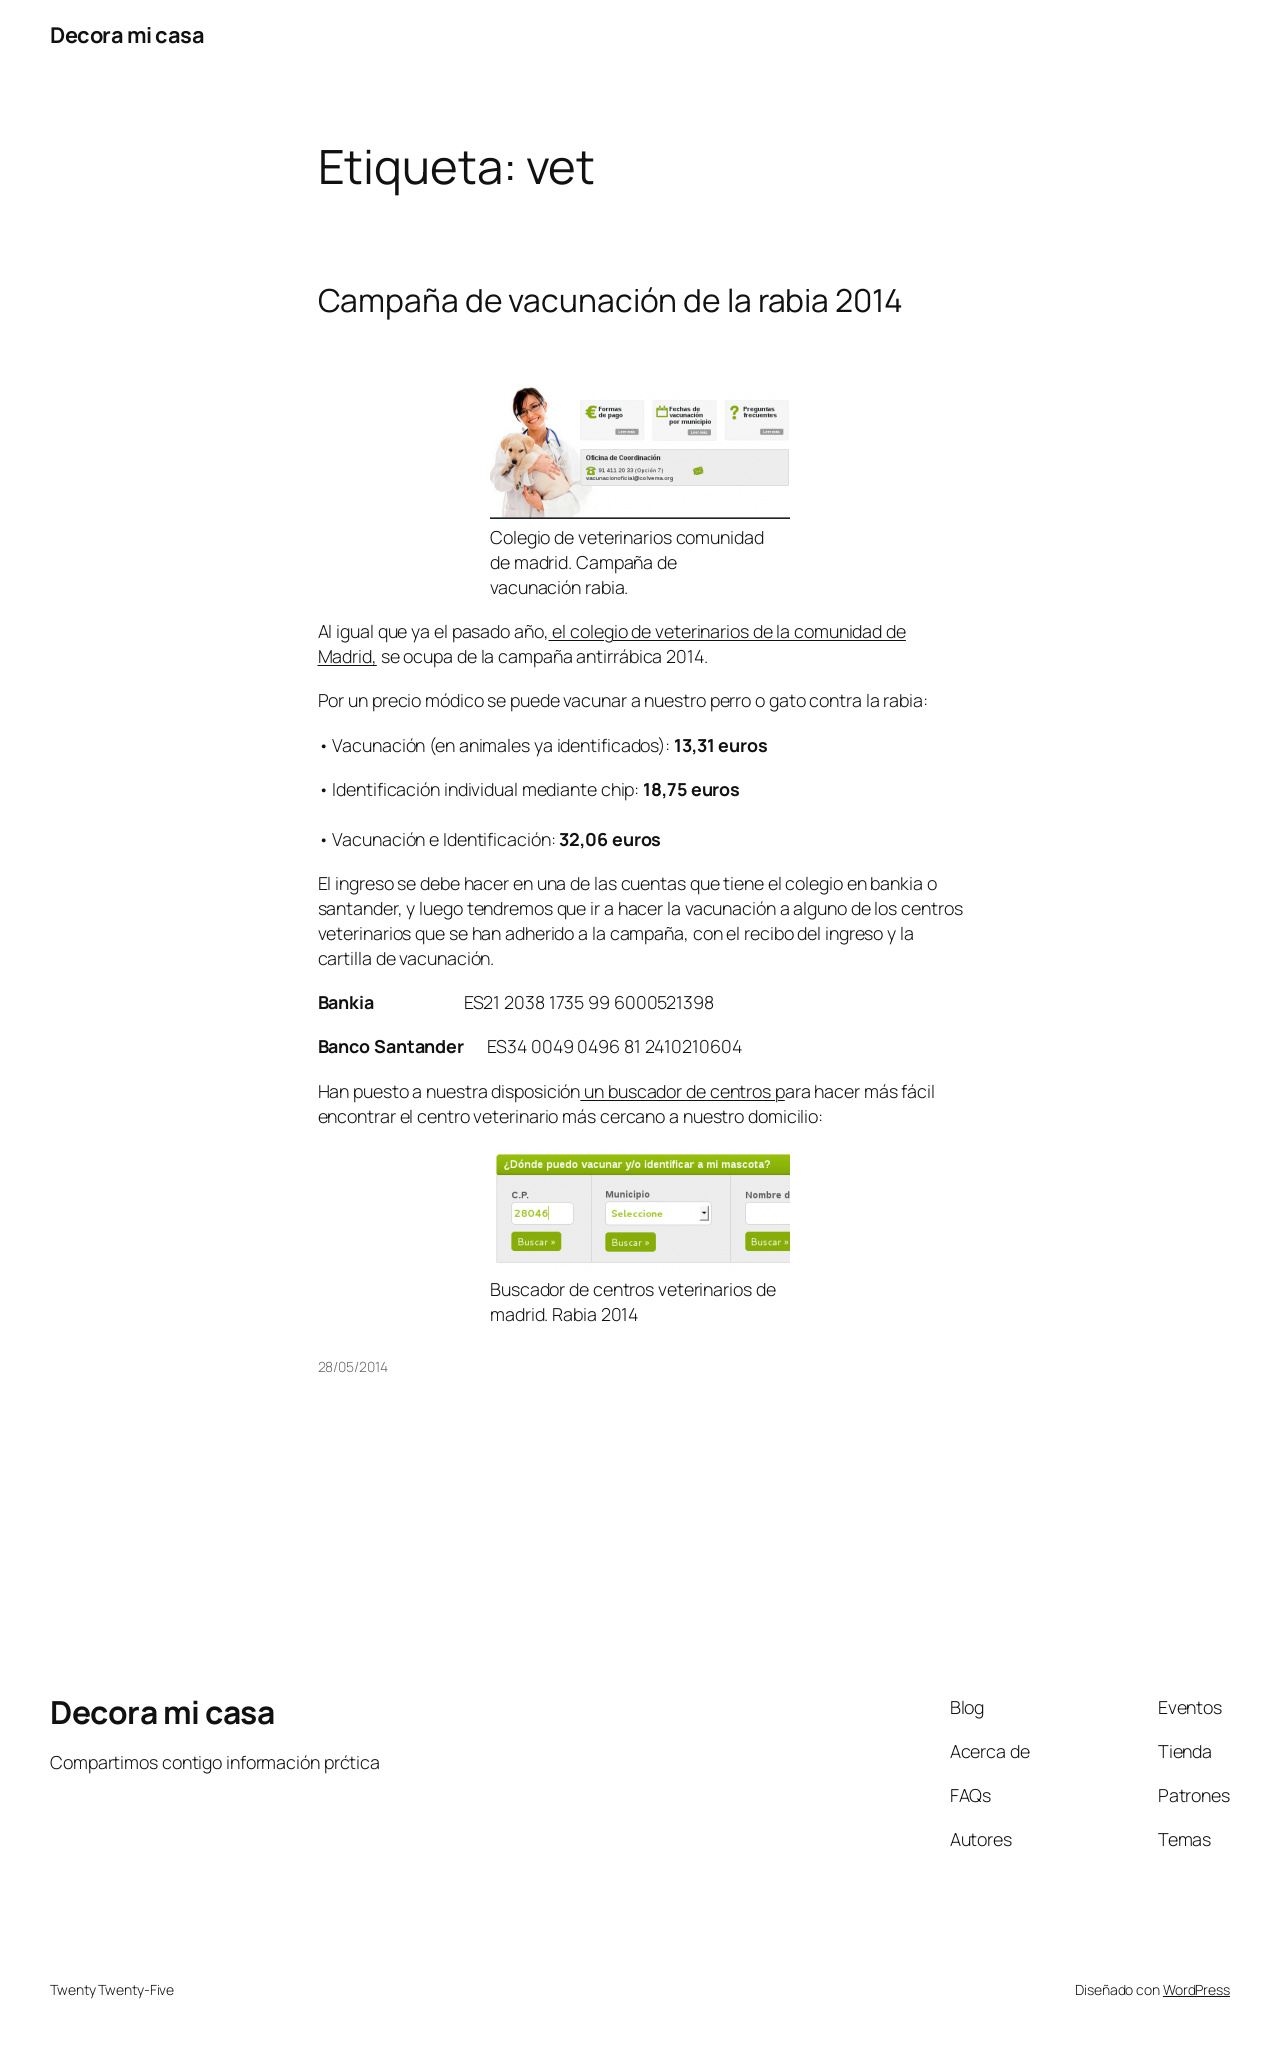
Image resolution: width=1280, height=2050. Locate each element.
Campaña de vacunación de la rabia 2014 (610, 301)
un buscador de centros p (682, 1091)
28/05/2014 (353, 1366)
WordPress (1196, 1989)
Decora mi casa (127, 35)
